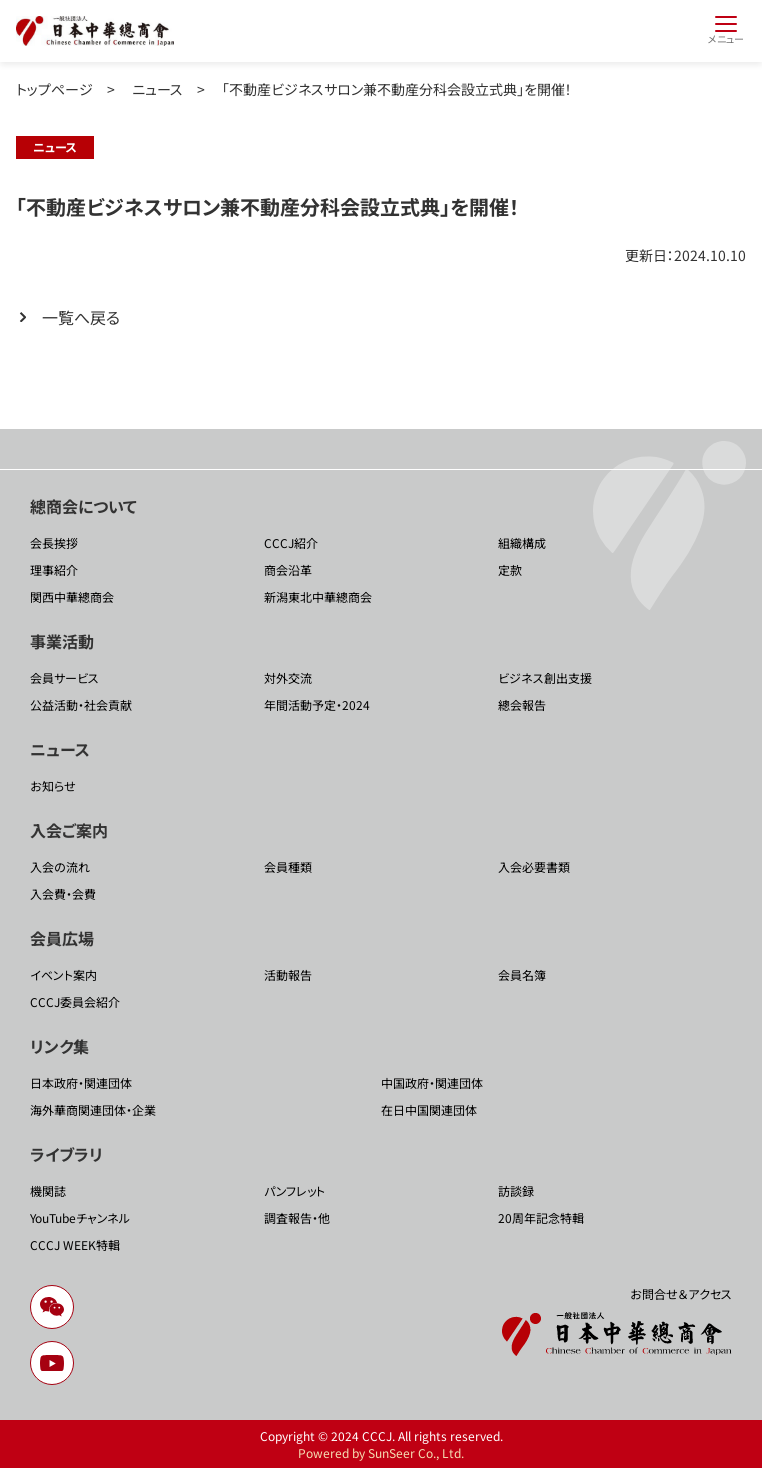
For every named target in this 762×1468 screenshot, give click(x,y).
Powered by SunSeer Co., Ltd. (381, 1452)
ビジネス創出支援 (545, 677)
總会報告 (522, 704)
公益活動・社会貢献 (81, 704)
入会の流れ (60, 866)
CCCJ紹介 (291, 542)
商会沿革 (288, 569)
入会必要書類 (534, 866)
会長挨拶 (54, 542)
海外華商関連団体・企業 (93, 1109)
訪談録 (516, 1190)
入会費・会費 (63, 893)
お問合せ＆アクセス (681, 1293)
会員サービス (64, 677)
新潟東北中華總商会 (318, 596)
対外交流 (288, 677)
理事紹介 (54, 569)
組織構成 (522, 542)
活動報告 (288, 974)
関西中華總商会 (72, 596)
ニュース (157, 89)
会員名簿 (522, 974)
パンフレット (294, 1190)
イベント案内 (63, 974)
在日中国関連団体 (429, 1109)
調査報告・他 (297, 1217)
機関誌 (48, 1190)
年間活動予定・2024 (317, 704)
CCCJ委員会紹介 (75, 1001)
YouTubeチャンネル (80, 1217)
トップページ (54, 89)
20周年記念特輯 (541, 1217)
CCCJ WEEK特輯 (75, 1244)
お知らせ (53, 785)
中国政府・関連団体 (432, 1082)
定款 (510, 569)
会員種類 (288, 866)
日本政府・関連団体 (81, 1082)
